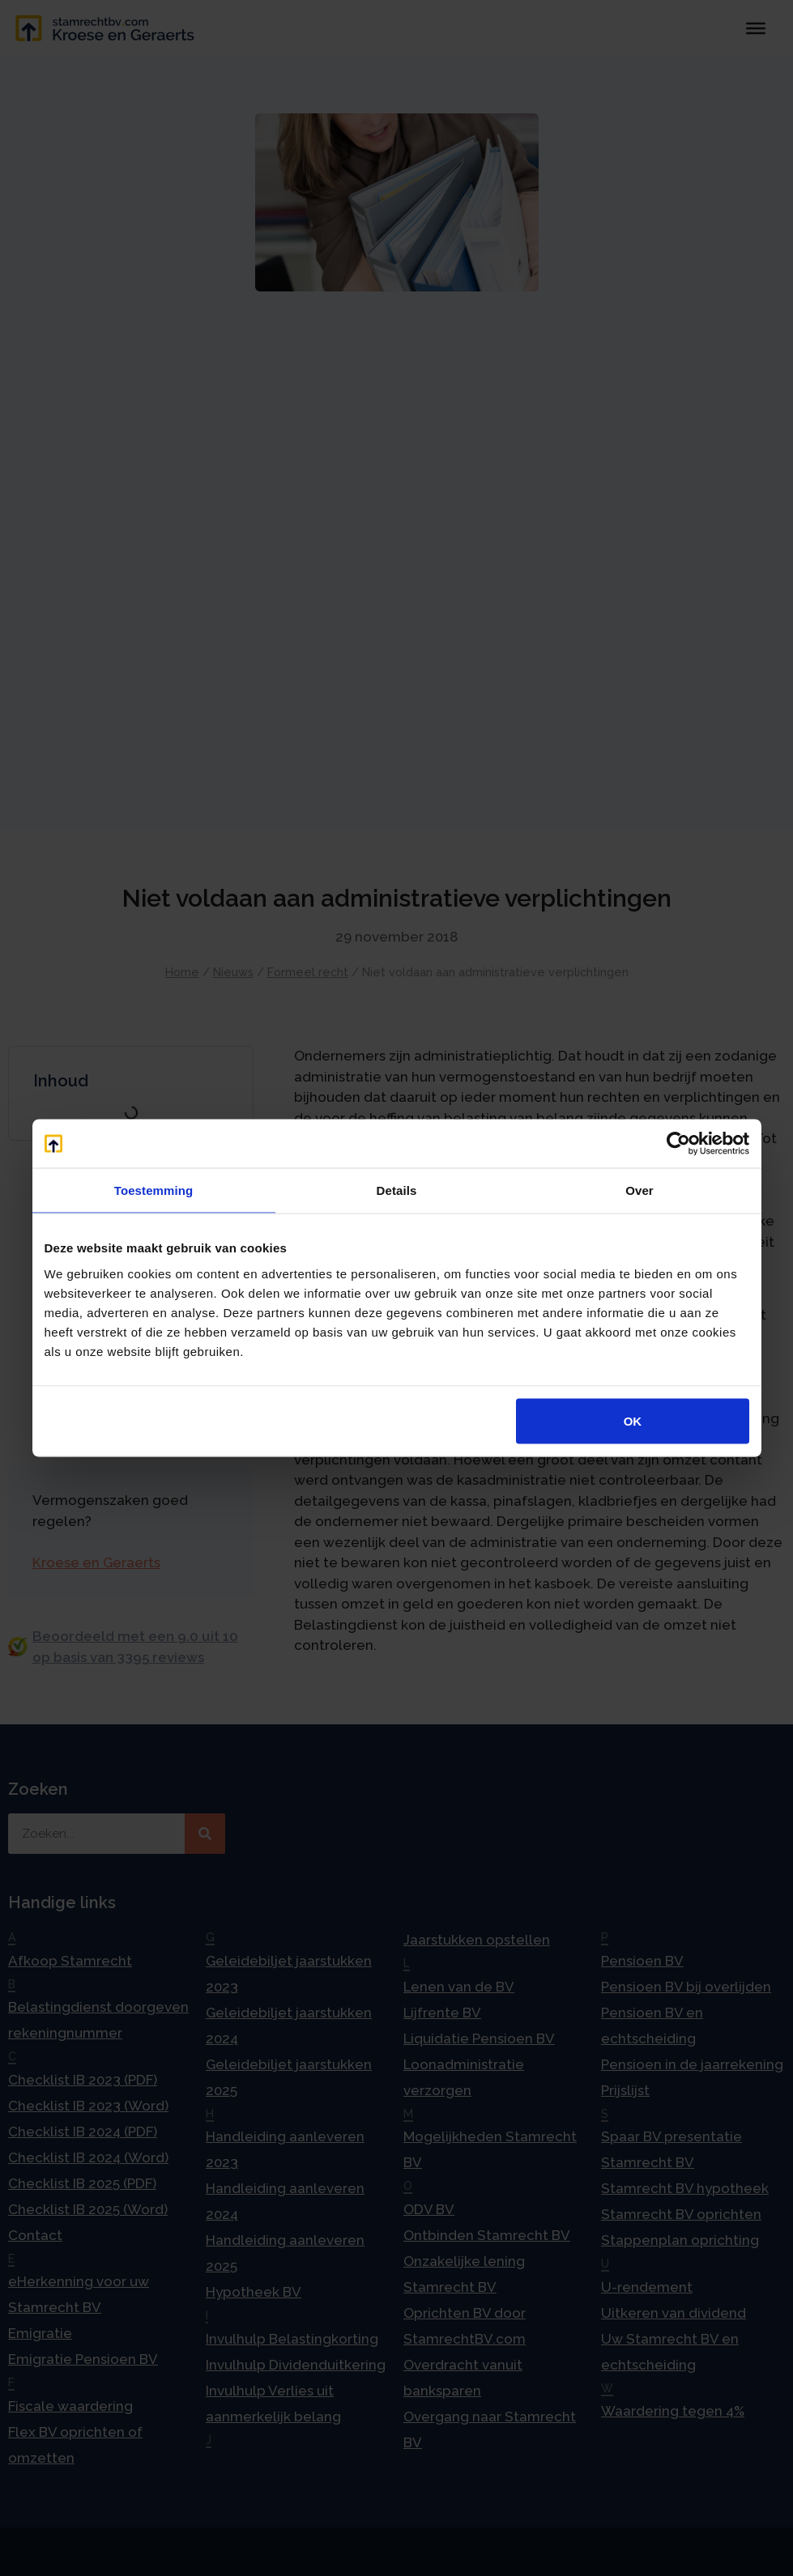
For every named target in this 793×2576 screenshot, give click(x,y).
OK (633, 1420)
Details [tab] (397, 1190)
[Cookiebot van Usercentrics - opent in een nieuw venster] (678, 1144)
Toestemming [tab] (154, 1190)
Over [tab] (639, 1190)
